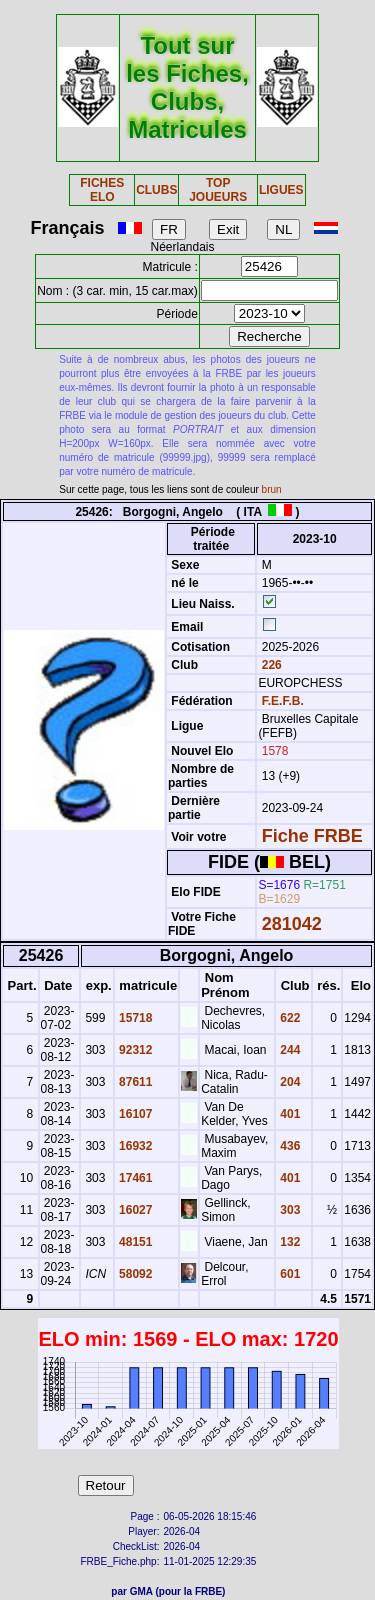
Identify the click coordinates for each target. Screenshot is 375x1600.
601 (288, 1274)
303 (288, 1210)
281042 (292, 924)
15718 (134, 1018)
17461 (134, 1178)
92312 (134, 1050)
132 (288, 1242)
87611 (134, 1082)
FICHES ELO (102, 190)
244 (288, 1050)
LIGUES (281, 190)
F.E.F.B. (283, 701)
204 (288, 1082)
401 (288, 1114)
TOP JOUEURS (218, 190)
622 (288, 1018)
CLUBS (156, 190)
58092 (134, 1274)
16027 (134, 1210)
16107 (134, 1114)
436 (288, 1146)
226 (269, 665)
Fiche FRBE (312, 836)
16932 (134, 1146)
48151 (134, 1242)
